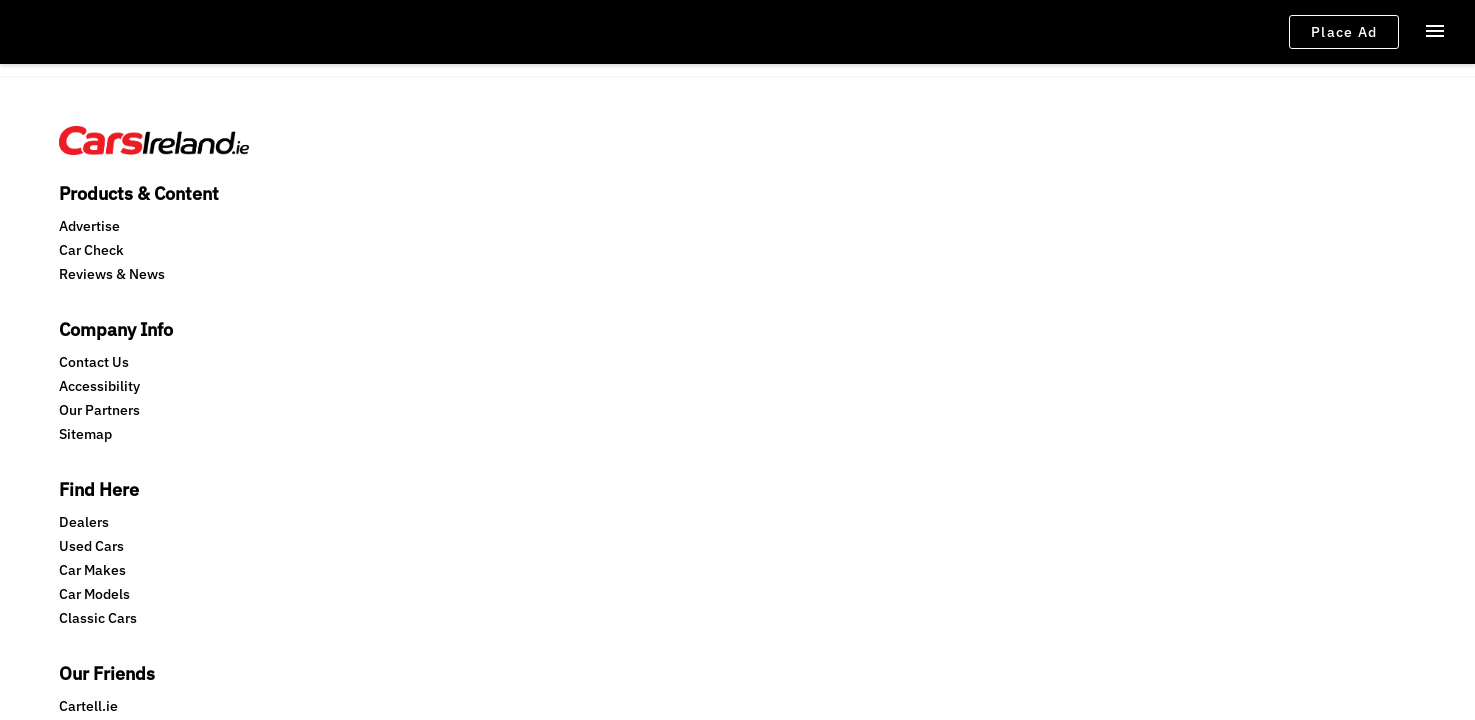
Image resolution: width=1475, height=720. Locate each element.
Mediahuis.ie (812, 275)
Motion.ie (801, 347)
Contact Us (331, 203)
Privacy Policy (225, 415)
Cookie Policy (319, 415)
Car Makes (567, 251)
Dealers (559, 203)
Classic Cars (573, 299)
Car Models (569, 275)
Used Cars (566, 227)
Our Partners (336, 251)
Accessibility (336, 227)
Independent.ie (820, 251)
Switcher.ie (806, 323)
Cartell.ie (800, 203)
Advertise (89, 203)
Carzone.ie (805, 227)
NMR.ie (794, 299)
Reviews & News (112, 251)
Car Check (91, 227)
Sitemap (322, 275)
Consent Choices (421, 415)
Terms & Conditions (113, 415)
